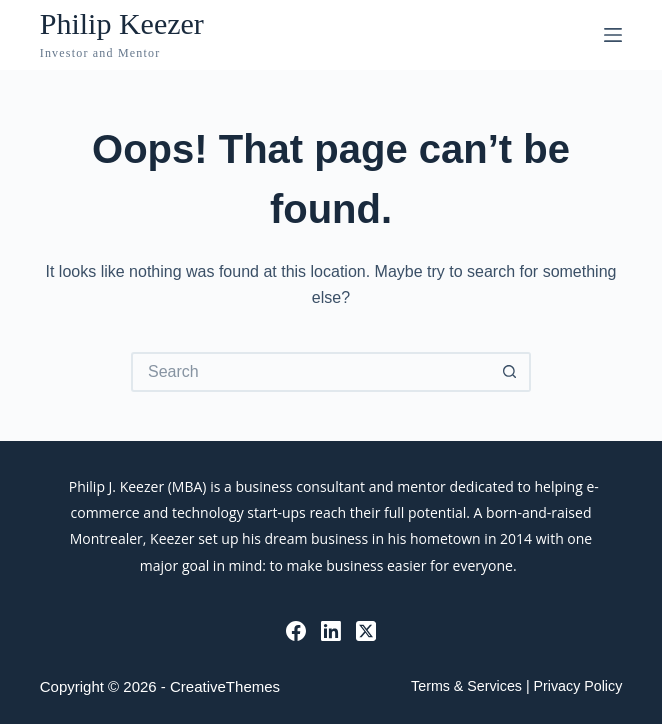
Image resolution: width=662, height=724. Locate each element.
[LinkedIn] (331, 631)
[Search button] (511, 372)
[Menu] (613, 35)
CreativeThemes (225, 686)
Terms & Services (466, 686)
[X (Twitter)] (366, 631)
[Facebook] (296, 631)
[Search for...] (311, 372)
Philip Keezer (122, 23)
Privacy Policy (578, 686)
